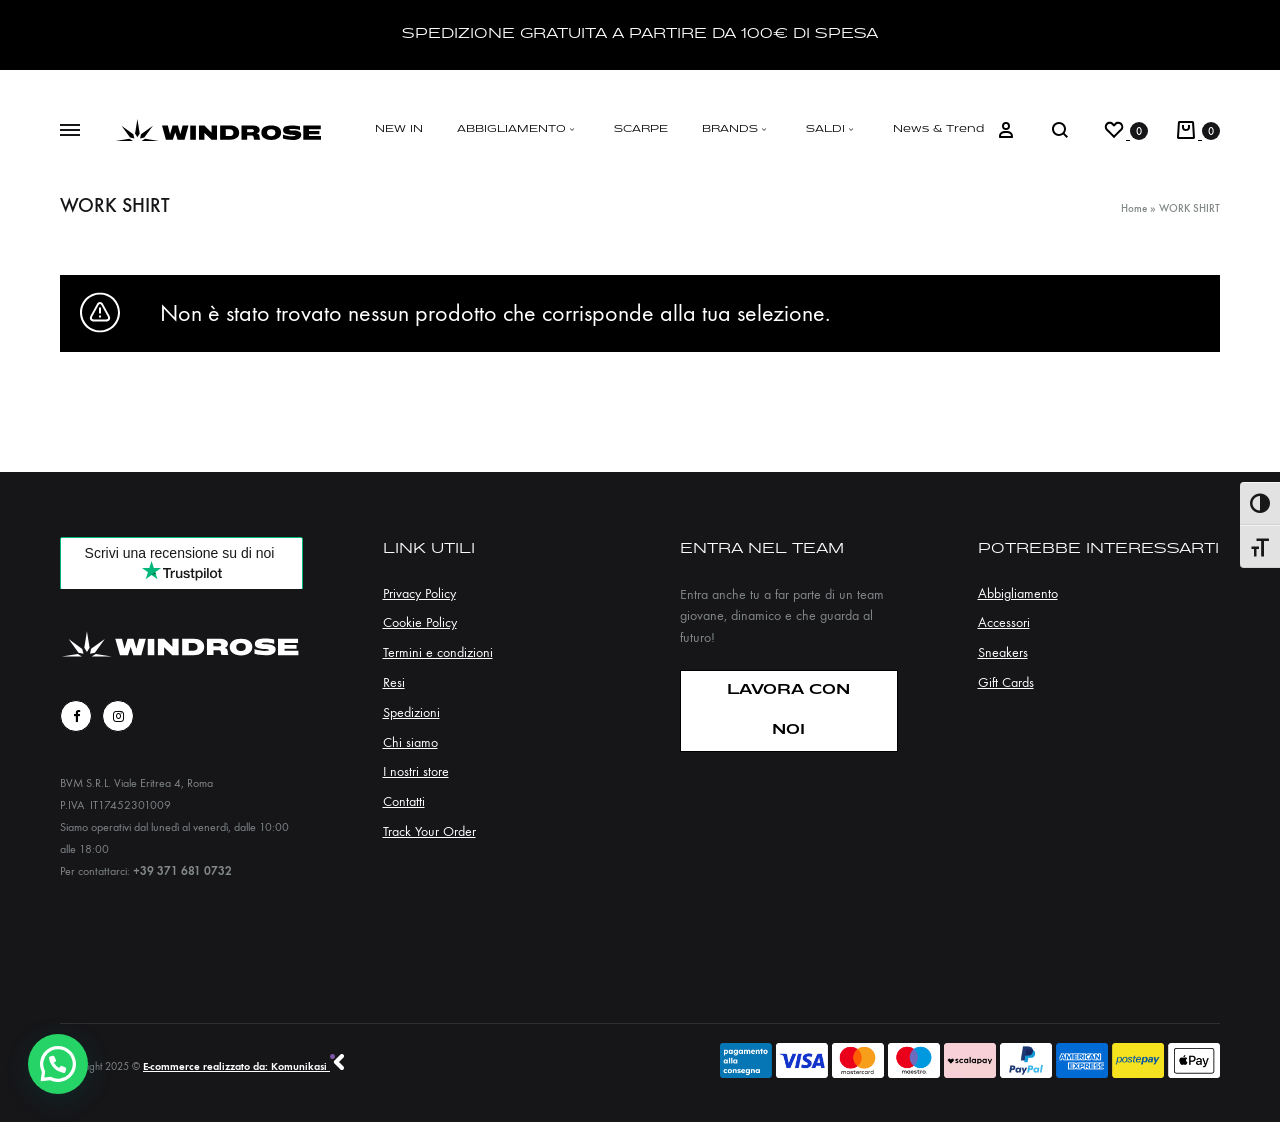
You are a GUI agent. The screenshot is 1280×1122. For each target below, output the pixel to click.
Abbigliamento (1018, 593)
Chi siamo (410, 742)
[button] (58, 1064)
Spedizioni (411, 712)
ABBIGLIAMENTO (518, 129)
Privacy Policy (419, 593)
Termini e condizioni (438, 652)
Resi (394, 682)
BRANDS (737, 129)
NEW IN (399, 129)
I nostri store (416, 771)
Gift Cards (1006, 682)
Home (1134, 208)
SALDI (832, 129)
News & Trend (938, 129)
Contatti (404, 801)
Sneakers (1003, 652)
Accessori (1004, 622)
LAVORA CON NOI (788, 710)
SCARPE (641, 129)
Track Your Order (429, 831)
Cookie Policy (420, 622)
